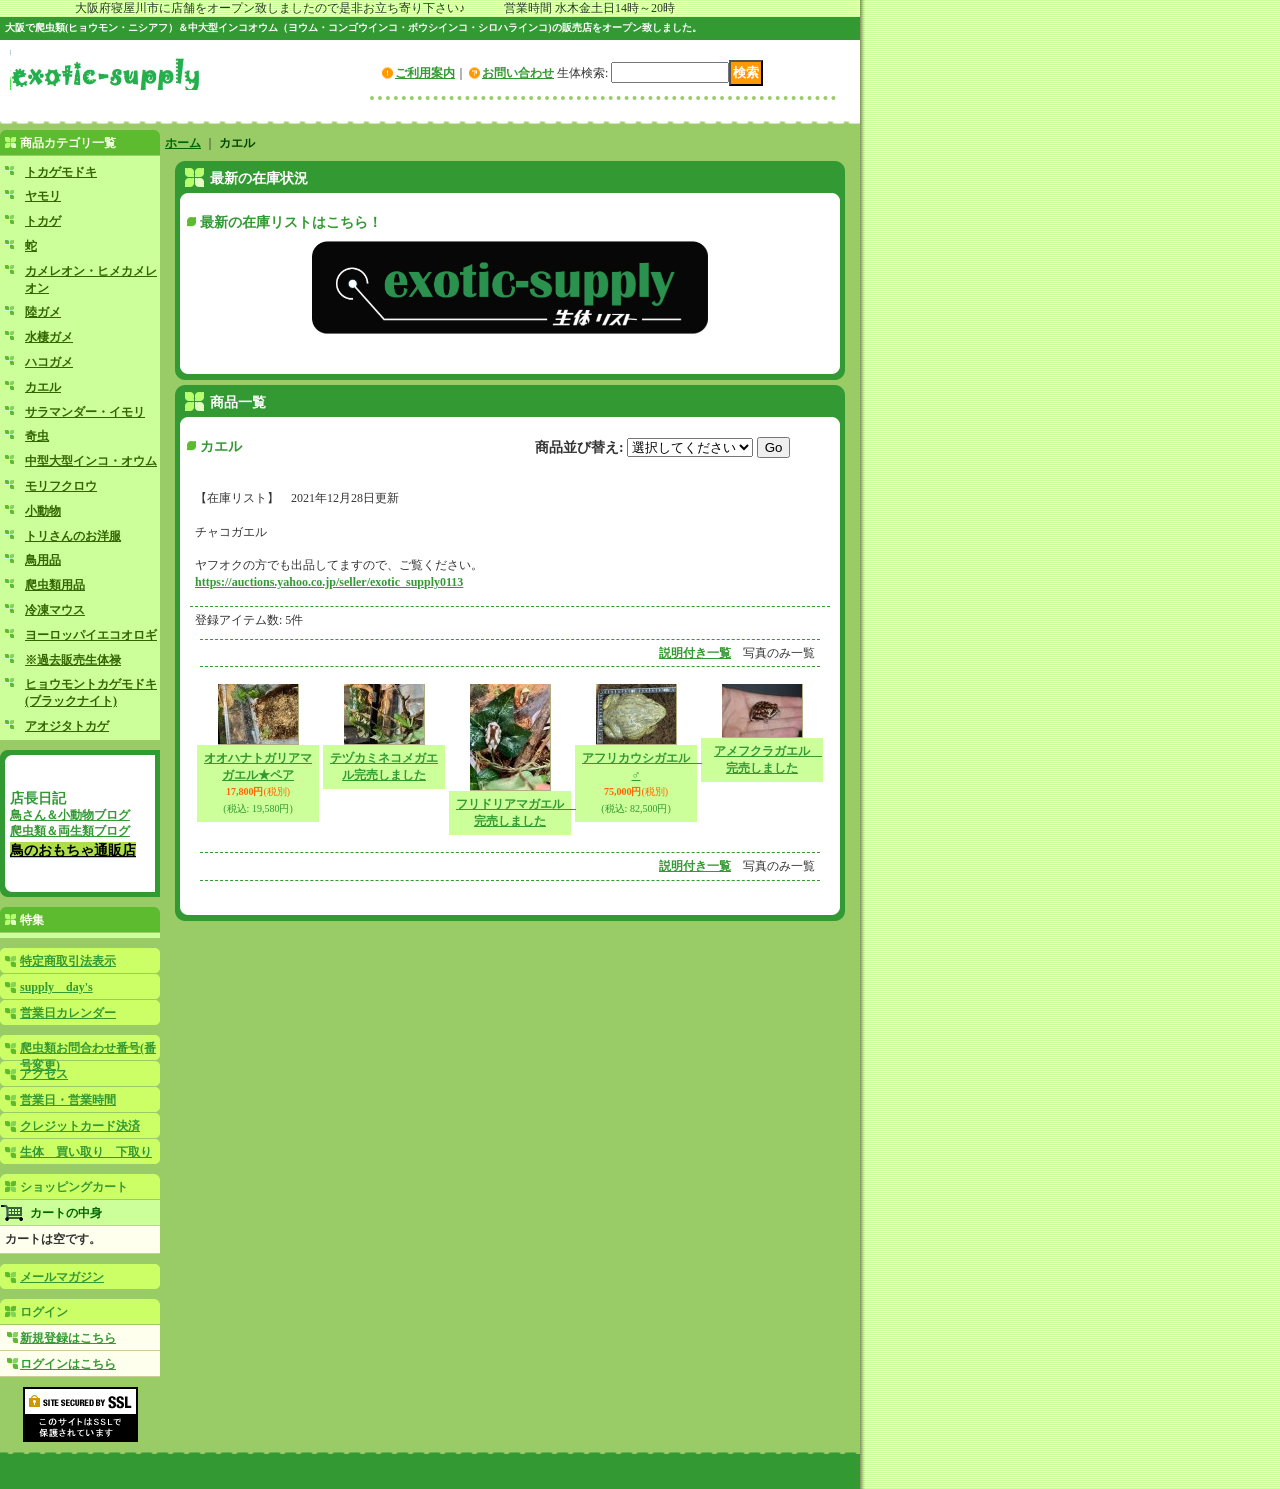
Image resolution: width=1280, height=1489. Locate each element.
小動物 (43, 511)
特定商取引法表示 (68, 961)
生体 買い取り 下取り (86, 1152)
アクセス (44, 1074)
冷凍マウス (55, 610)
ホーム (183, 143)
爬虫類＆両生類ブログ (70, 831)
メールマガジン (62, 1277)
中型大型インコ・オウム (91, 461)
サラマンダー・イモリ (85, 412)
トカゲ (43, 221)
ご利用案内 (425, 73)
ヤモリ (43, 196)
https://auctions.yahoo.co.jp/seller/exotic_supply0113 (329, 582)
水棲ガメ (49, 337)
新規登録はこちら (68, 1338)
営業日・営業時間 (68, 1100)
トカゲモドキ (61, 172)
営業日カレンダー (68, 1013)
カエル (43, 387)
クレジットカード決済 (80, 1126)
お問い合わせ (518, 73)
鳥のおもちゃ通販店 (73, 850)
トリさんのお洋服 (73, 536)
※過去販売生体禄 (73, 660)
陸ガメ (43, 312)
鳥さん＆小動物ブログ (70, 815)
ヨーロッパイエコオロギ (91, 635)
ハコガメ (49, 362)
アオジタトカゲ (67, 726)
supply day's (56, 987)
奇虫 (37, 436)
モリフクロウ (61, 486)
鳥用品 (43, 560)
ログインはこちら (68, 1364)
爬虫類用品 (55, 585)
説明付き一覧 (695, 653)
